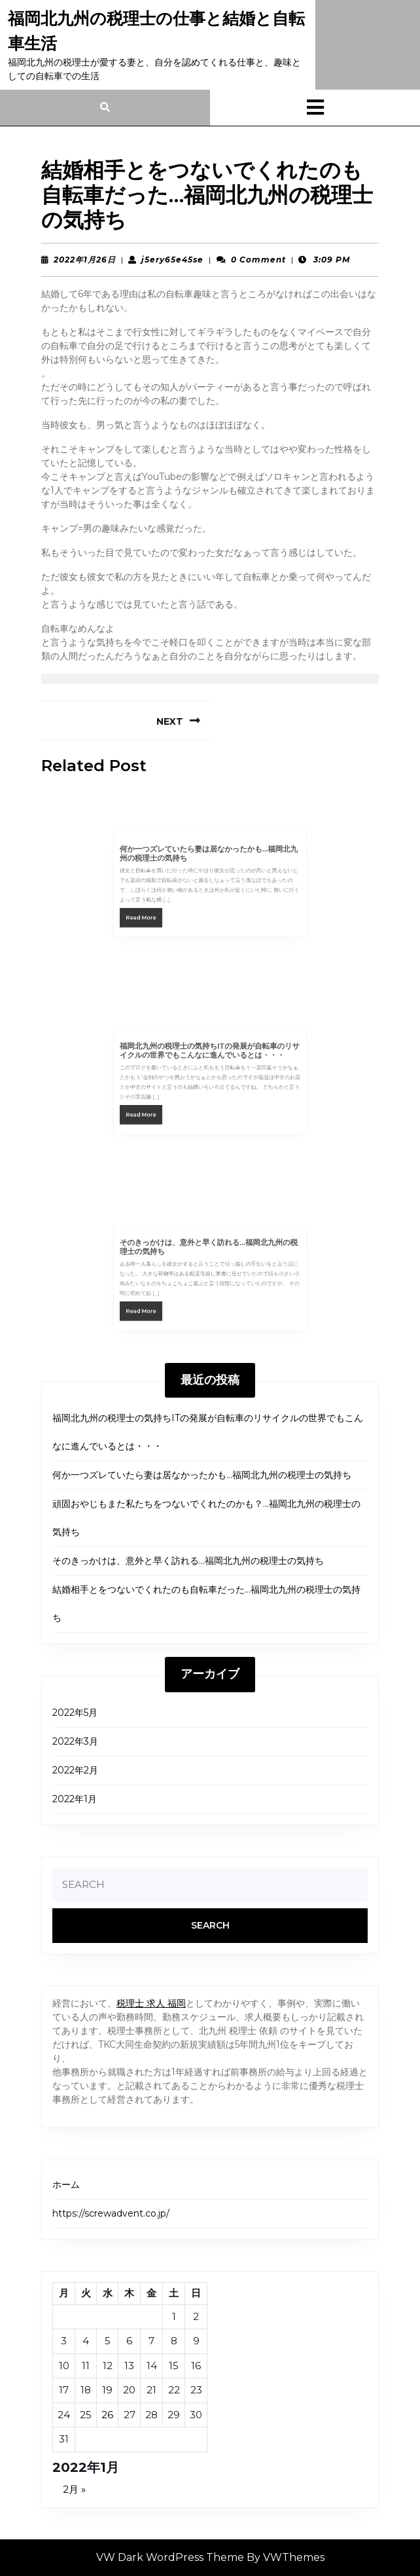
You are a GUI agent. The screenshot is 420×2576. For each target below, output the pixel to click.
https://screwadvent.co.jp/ (110, 2213)
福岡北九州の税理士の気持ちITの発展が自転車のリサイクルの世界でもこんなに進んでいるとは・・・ (209, 1059)
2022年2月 (75, 1770)
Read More (163, 910)
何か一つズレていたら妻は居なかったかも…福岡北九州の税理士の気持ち (201, 1475)
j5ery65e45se (172, 259)
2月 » (74, 2489)
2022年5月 (74, 1712)
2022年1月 (74, 1799)
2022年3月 (75, 1741)
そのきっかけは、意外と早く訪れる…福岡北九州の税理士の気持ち (188, 1561)
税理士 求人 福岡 (151, 2003)
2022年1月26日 (85, 259)
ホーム (66, 2184)
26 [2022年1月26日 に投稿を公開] (107, 2414)
